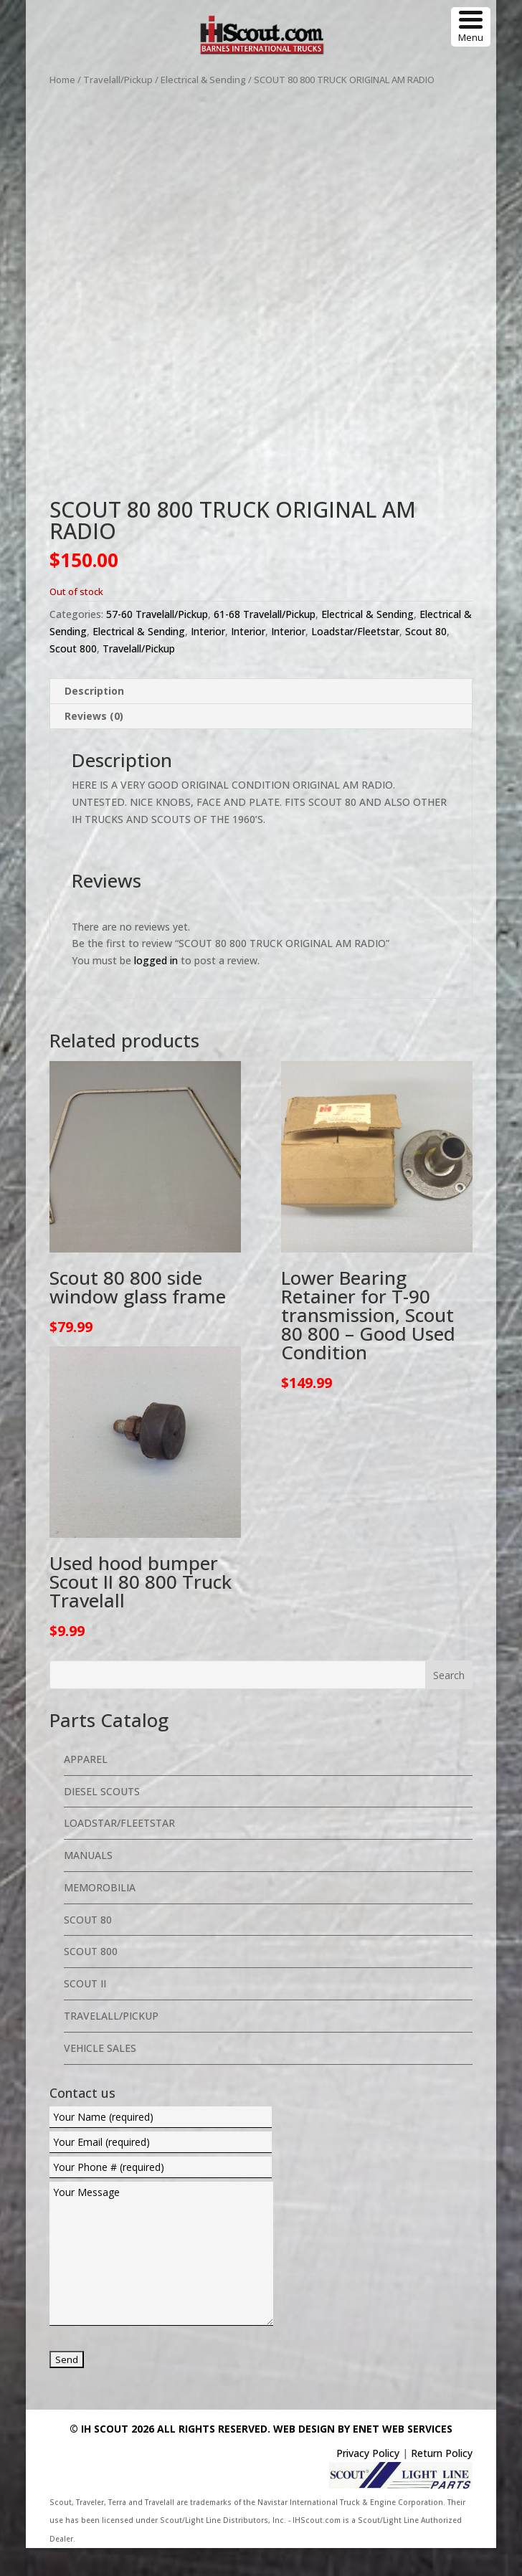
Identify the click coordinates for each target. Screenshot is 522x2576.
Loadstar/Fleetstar (355, 659)
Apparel (86, 1787)
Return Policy (442, 2481)
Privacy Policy (367, 2481)
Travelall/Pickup (118, 79)
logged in (156, 988)
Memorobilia (100, 1915)
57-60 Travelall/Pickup (157, 642)
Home (62, 79)
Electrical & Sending (203, 79)
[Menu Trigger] (470, 27)
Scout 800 (73, 676)
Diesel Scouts (102, 1819)
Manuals (88, 1883)
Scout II (85, 2011)
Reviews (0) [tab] (94, 744)
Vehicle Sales (100, 2076)
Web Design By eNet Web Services (362, 2456)
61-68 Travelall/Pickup (264, 642)
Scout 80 (426, 659)
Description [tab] (94, 719)
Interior (208, 659)
